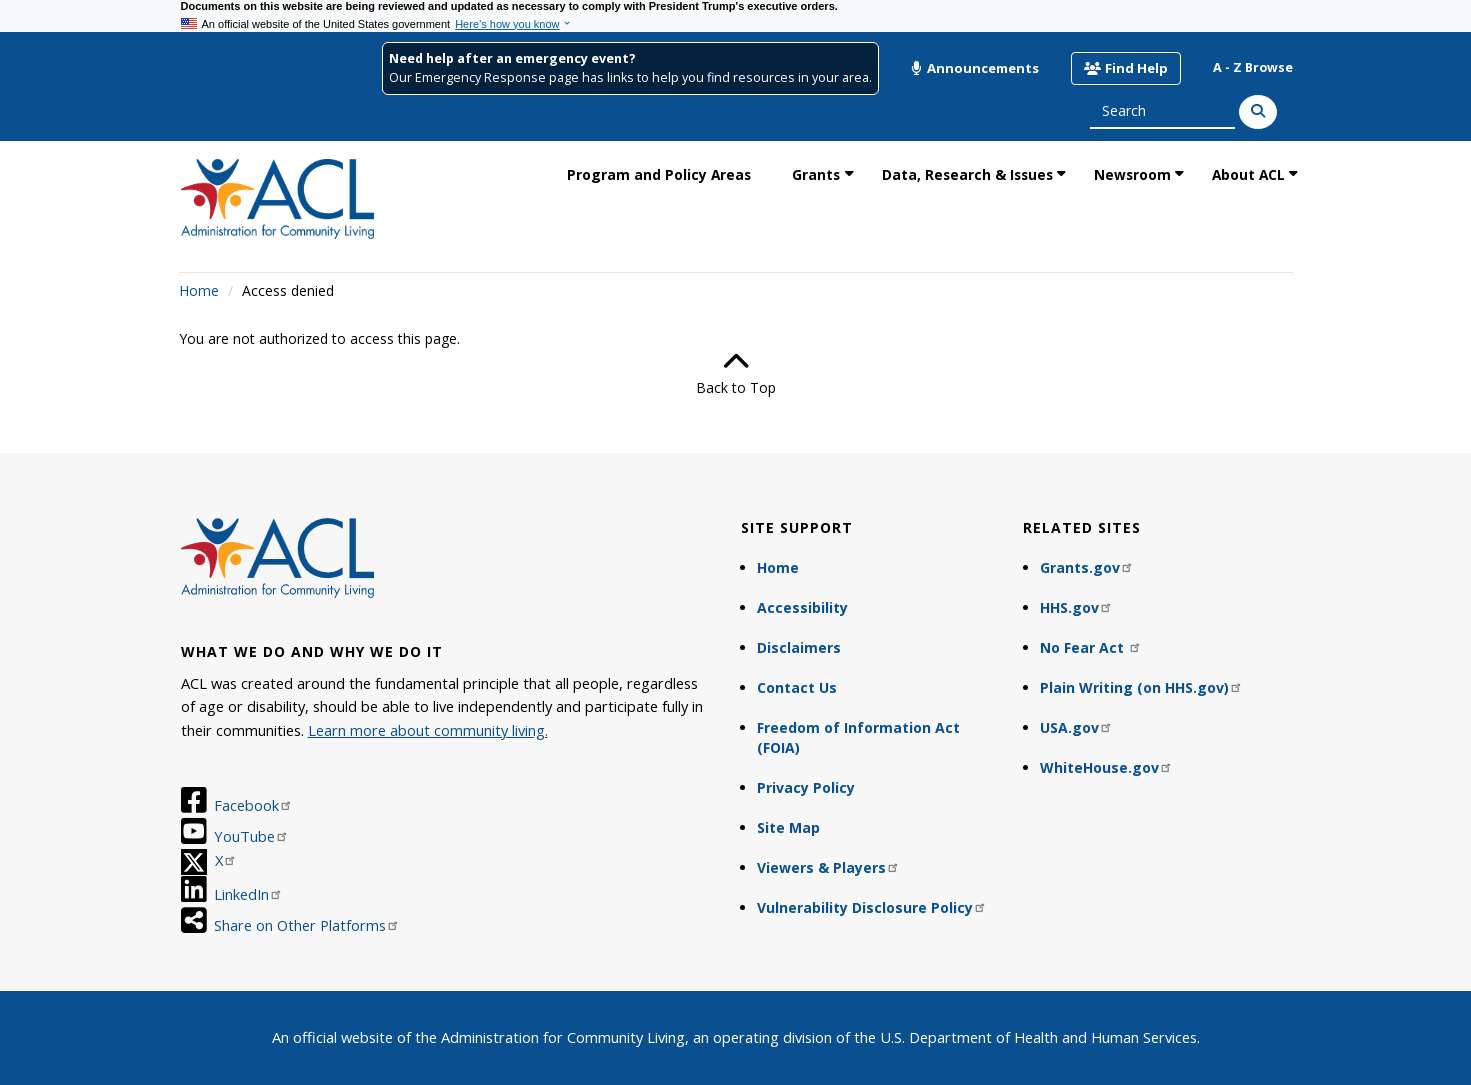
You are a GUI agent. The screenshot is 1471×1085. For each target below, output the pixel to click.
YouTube (251, 836)
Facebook (253, 805)
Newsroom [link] (1132, 174)
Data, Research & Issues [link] (967, 174)
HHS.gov (1076, 607)
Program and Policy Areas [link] (659, 174)
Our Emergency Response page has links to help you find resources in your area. (630, 77)
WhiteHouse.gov (1106, 767)
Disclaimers (799, 647)
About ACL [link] (1248, 174)
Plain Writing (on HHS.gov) (1141, 687)
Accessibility (802, 607)
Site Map (788, 827)
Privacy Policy (806, 787)
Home (199, 290)
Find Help (1125, 68)
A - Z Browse (1253, 67)
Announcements (975, 68)
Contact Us (797, 687)
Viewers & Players (828, 867)
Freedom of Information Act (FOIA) (858, 737)
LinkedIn (248, 894)
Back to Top (736, 373)
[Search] (1258, 112)
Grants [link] (816, 174)
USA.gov (1076, 727)
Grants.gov (1087, 567)
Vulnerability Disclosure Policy (872, 907)
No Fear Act (1091, 647)
